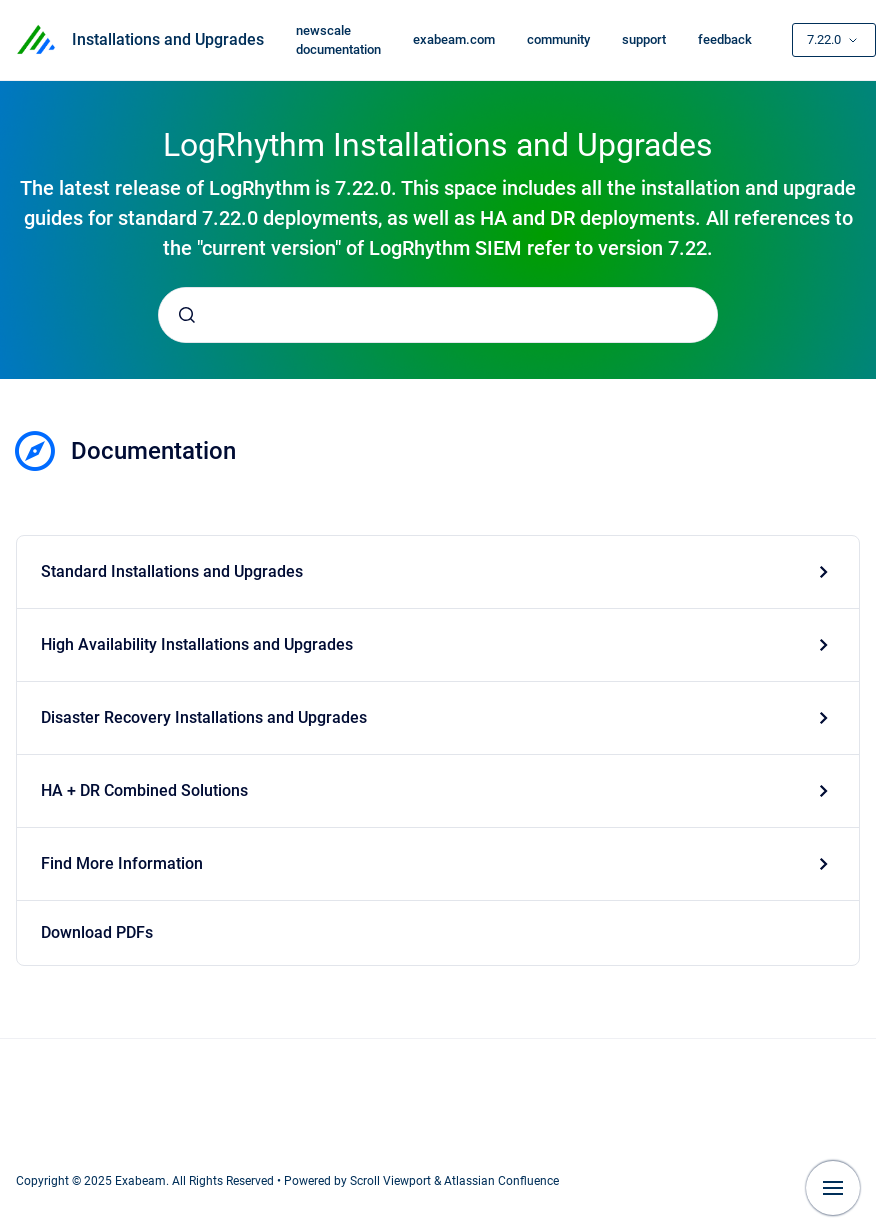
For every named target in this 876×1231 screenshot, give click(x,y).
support (644, 39)
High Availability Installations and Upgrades (197, 644)
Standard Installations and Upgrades (172, 571)
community (558, 39)
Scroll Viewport (392, 1181)
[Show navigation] (833, 1188)
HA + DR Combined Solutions (144, 790)
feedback (725, 39)
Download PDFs (97, 932)
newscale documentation (338, 40)
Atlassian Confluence (501, 1181)
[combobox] (438, 315)
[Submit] (187, 315)
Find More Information (122, 863)
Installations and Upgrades (168, 39)
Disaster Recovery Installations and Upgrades (204, 717)
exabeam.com (454, 39)
